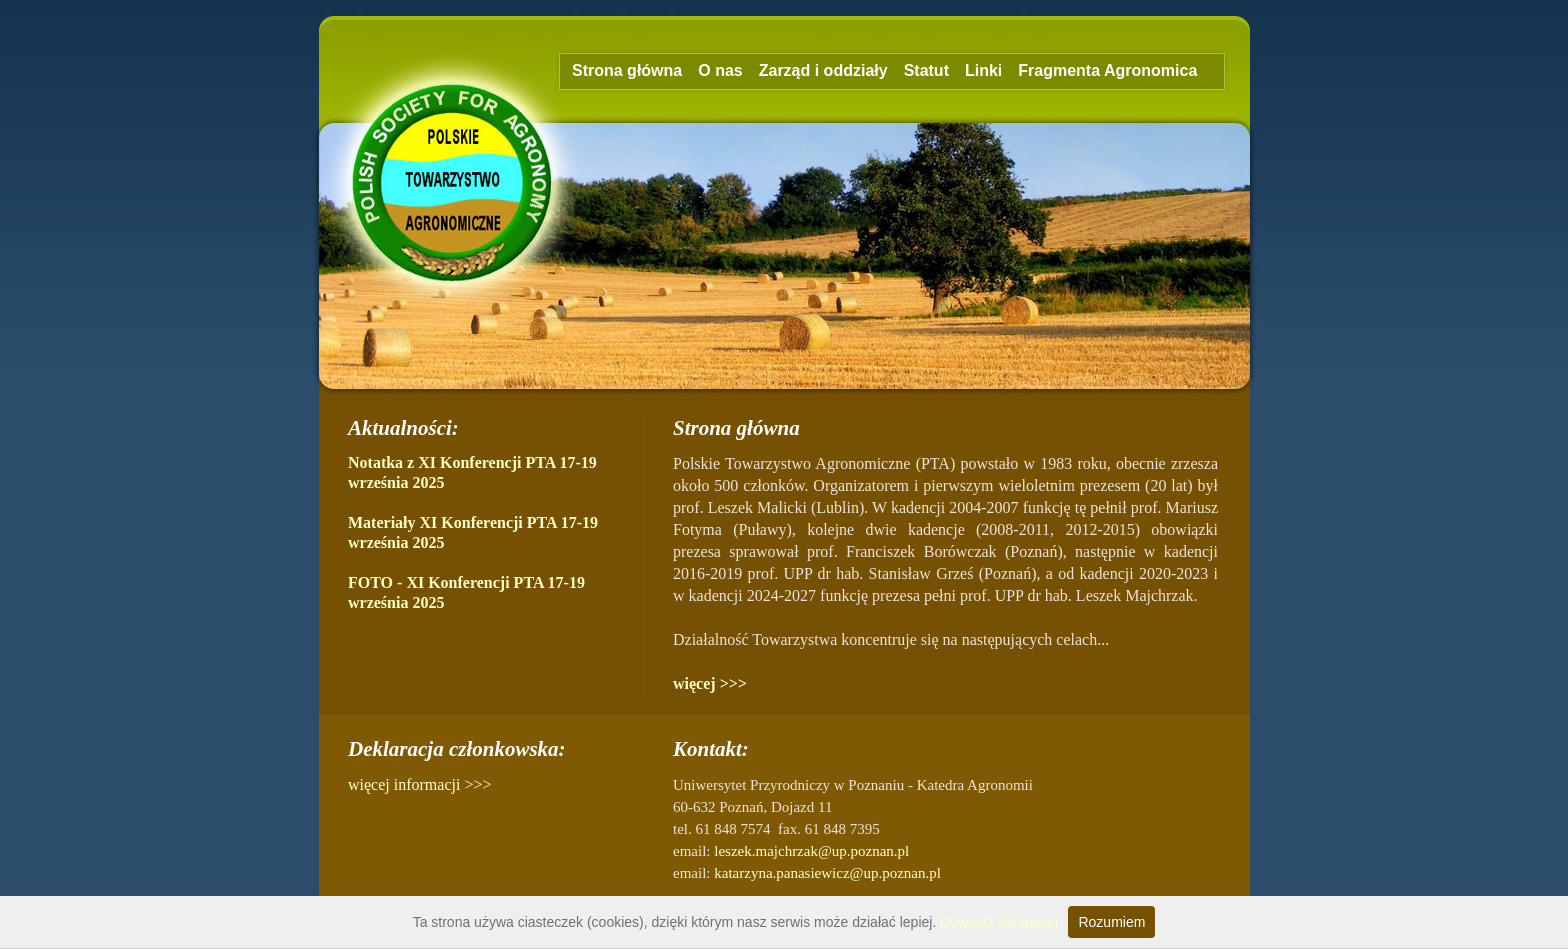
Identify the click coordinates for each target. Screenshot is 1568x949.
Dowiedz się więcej (999, 922)
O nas (720, 70)
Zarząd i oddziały (823, 70)
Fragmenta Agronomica (1107, 70)
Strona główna (627, 70)
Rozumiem (1111, 922)
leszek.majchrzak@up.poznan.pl (811, 851)
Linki (983, 70)
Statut (926, 70)
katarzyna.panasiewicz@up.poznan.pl (827, 873)
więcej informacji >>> (419, 784)
